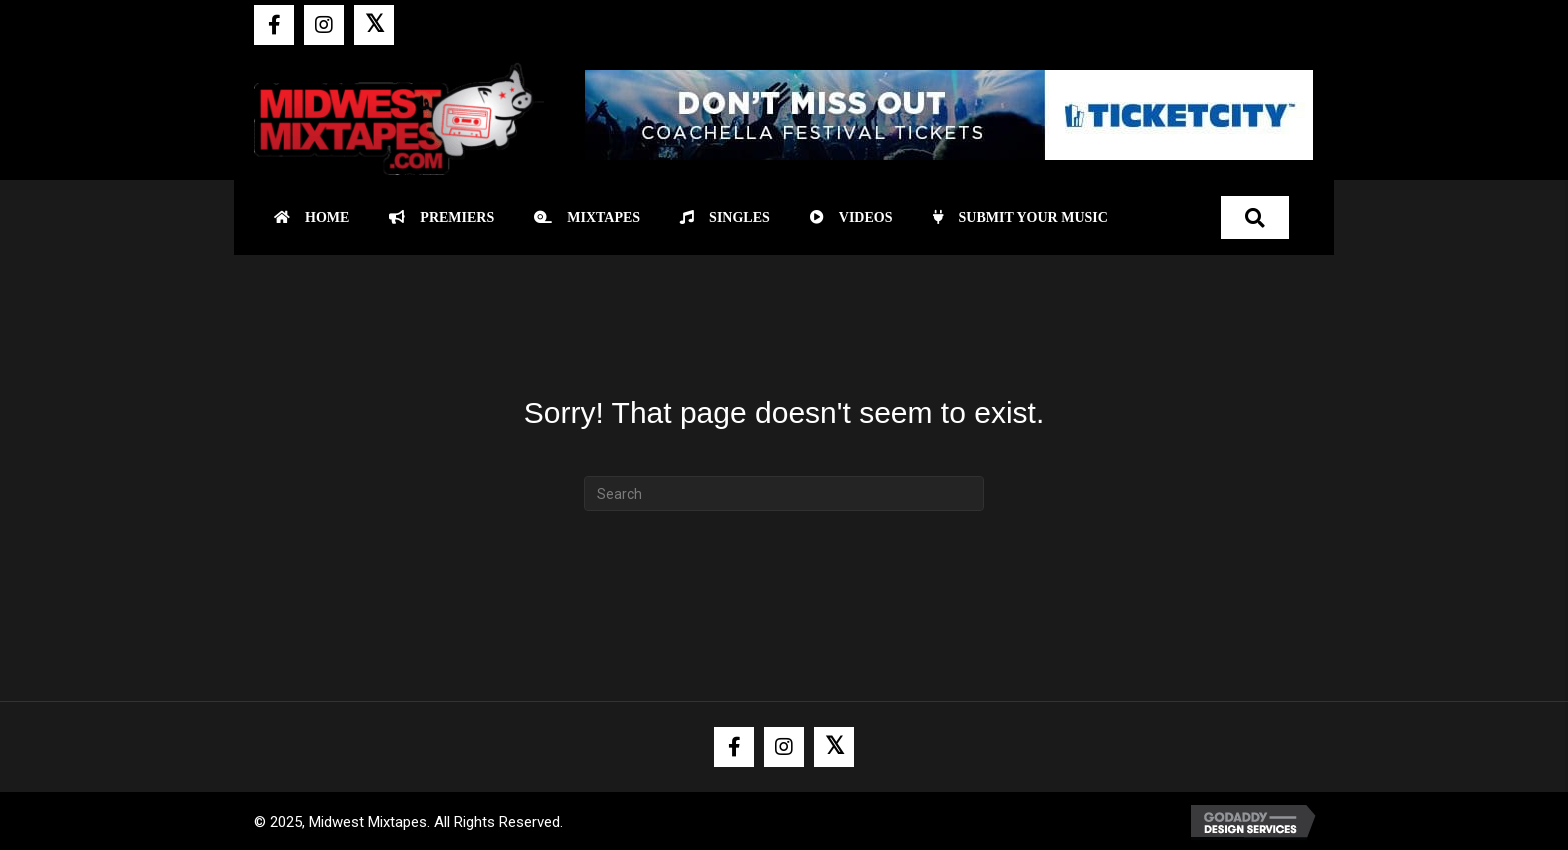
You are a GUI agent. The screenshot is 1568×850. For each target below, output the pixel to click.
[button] (274, 25)
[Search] (784, 493)
